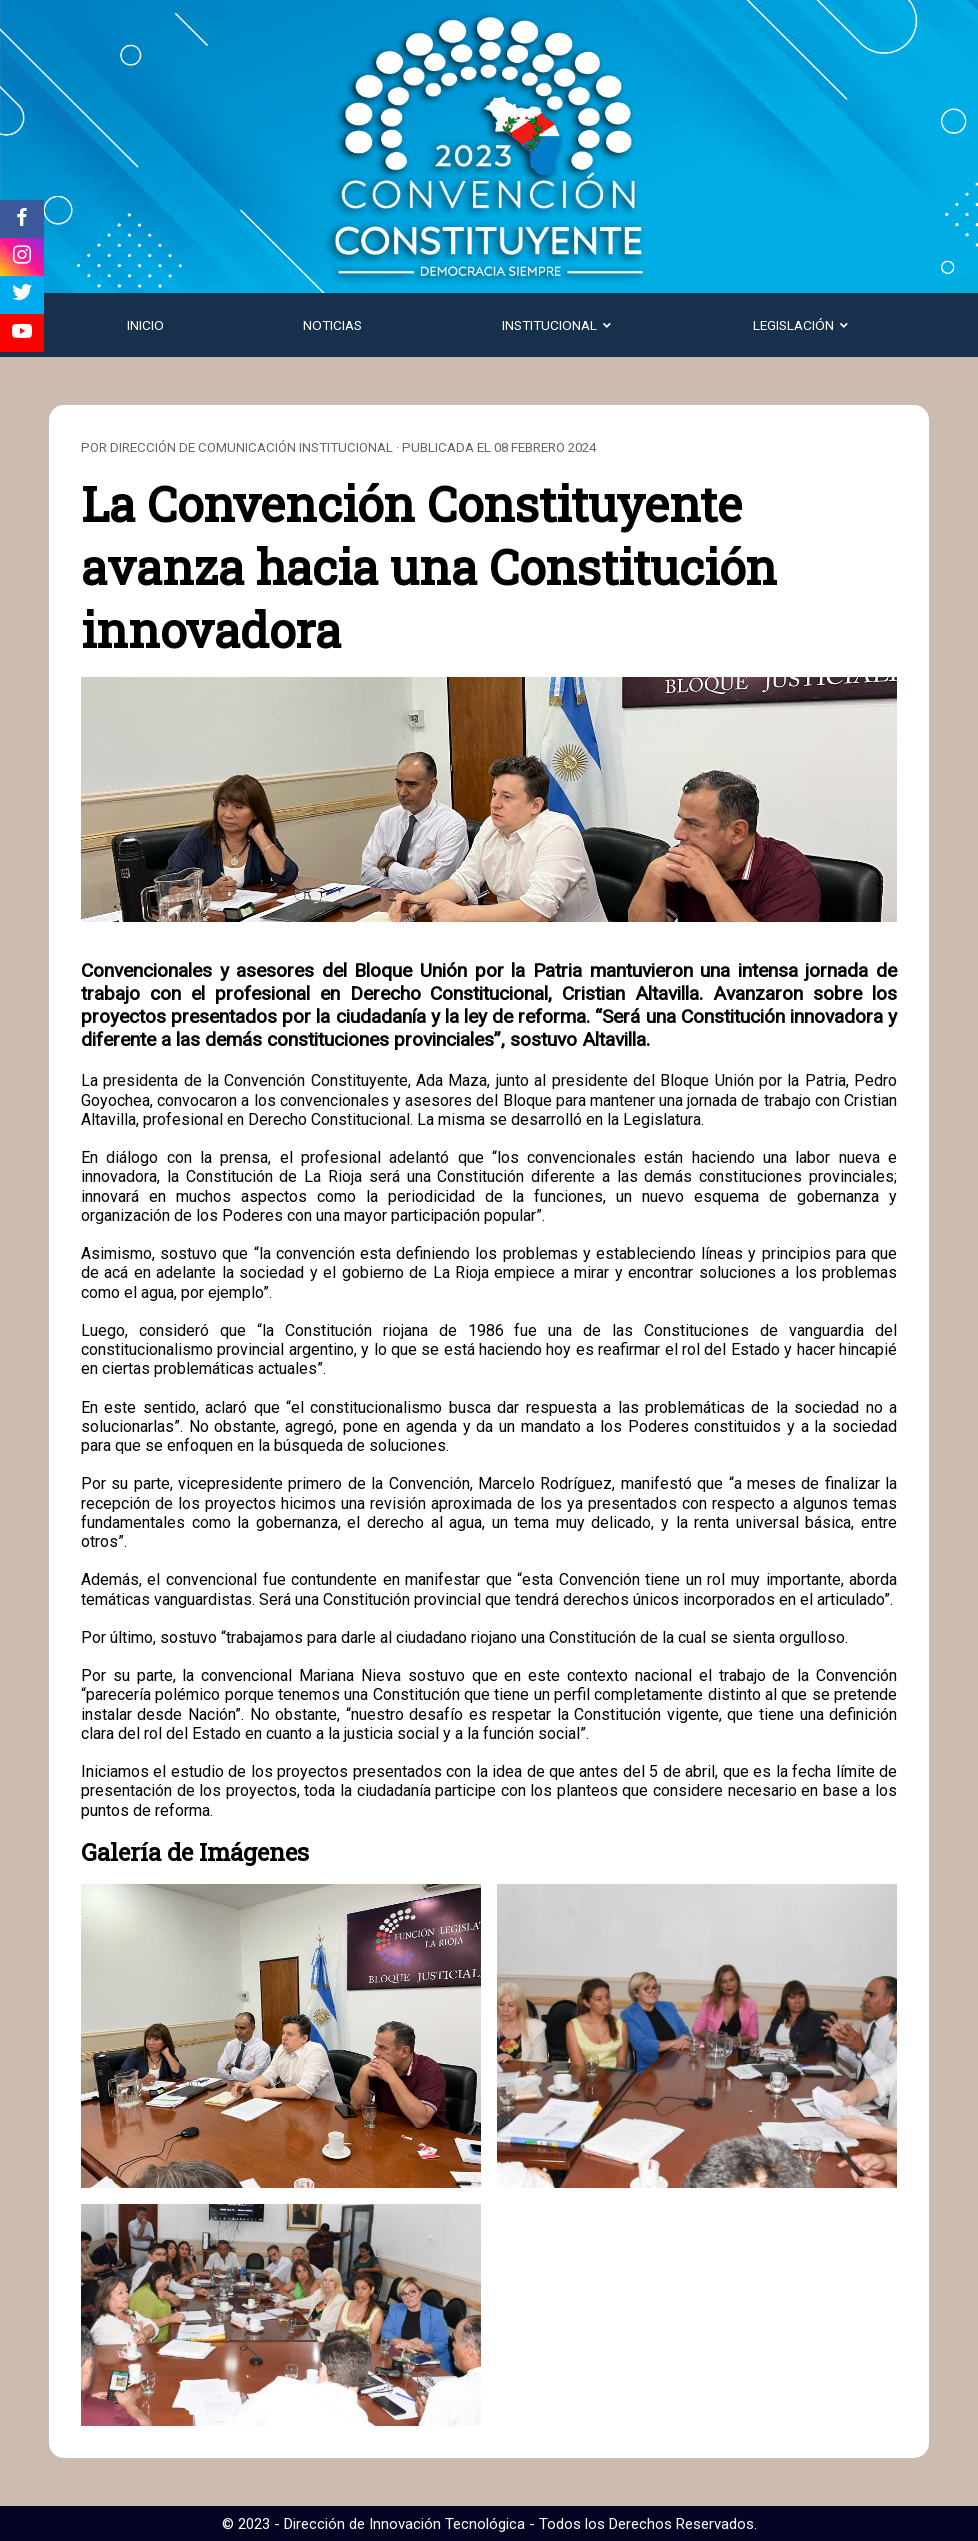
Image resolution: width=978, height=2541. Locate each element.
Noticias (332, 325)
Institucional (558, 325)
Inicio (145, 325)
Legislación (802, 325)
